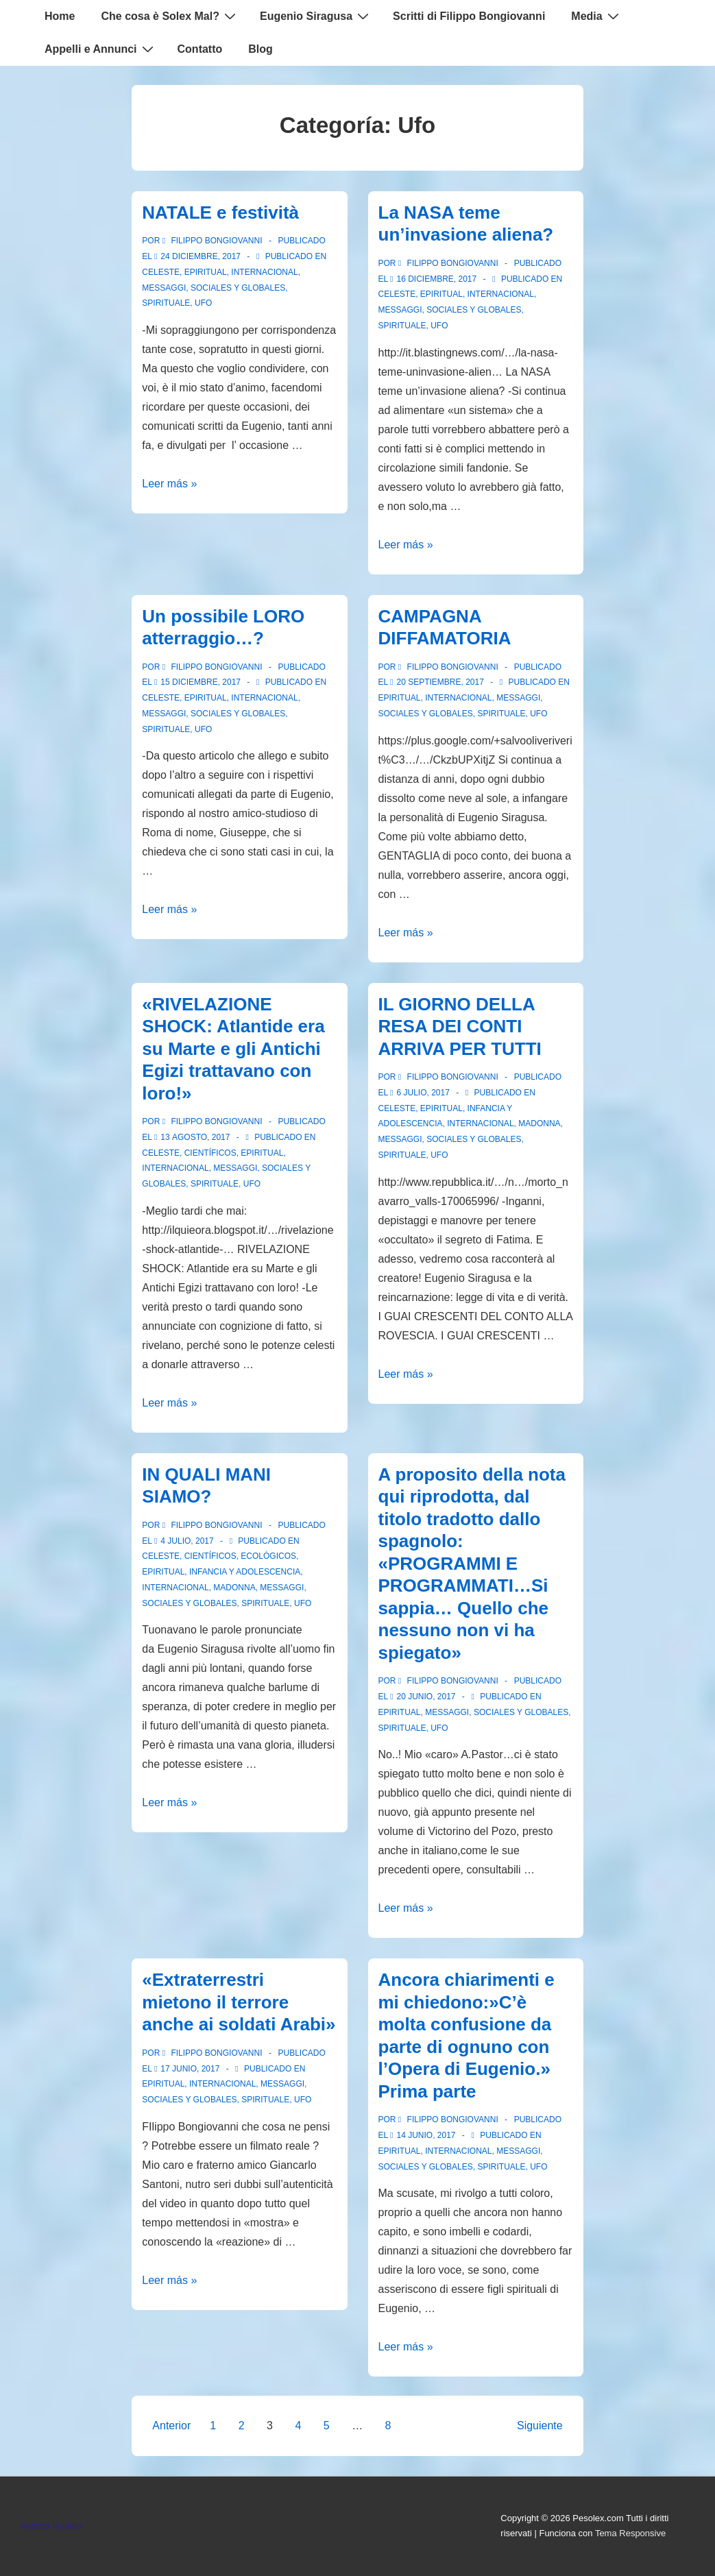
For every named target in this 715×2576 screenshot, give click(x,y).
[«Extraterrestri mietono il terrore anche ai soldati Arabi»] (189, 2069)
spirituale (166, 303)
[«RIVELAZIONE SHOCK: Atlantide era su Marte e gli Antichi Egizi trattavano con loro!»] (195, 1137)
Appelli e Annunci (101, 48)
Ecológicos (268, 1556)
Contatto (200, 49)
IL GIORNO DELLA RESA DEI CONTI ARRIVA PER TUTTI (460, 1026)
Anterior (171, 2425)
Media (596, 15)
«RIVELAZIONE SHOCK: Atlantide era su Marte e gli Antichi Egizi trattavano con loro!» (233, 1049)
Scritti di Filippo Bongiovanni (469, 16)
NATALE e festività (220, 212)
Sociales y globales (238, 288)
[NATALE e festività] (200, 256)
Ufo (203, 303)
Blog (260, 49)
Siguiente (540, 2425)
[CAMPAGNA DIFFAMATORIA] (439, 682)
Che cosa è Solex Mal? (170, 15)
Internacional (264, 272)
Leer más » (169, 483)
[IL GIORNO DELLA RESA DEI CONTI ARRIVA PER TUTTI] (422, 1092)
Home (60, 16)
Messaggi (164, 288)
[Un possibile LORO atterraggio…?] (200, 682)
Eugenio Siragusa (316, 15)
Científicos (210, 1153)
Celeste (161, 272)
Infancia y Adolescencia (244, 1572)
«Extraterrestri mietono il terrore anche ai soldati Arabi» (238, 2001)
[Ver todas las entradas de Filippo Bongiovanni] (213, 240)
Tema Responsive (630, 2533)
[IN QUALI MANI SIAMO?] (186, 1541)
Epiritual (205, 272)
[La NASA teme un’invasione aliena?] (436, 279)
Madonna (539, 1123)
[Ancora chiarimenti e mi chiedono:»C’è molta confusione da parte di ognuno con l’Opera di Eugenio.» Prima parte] (425, 2135)
